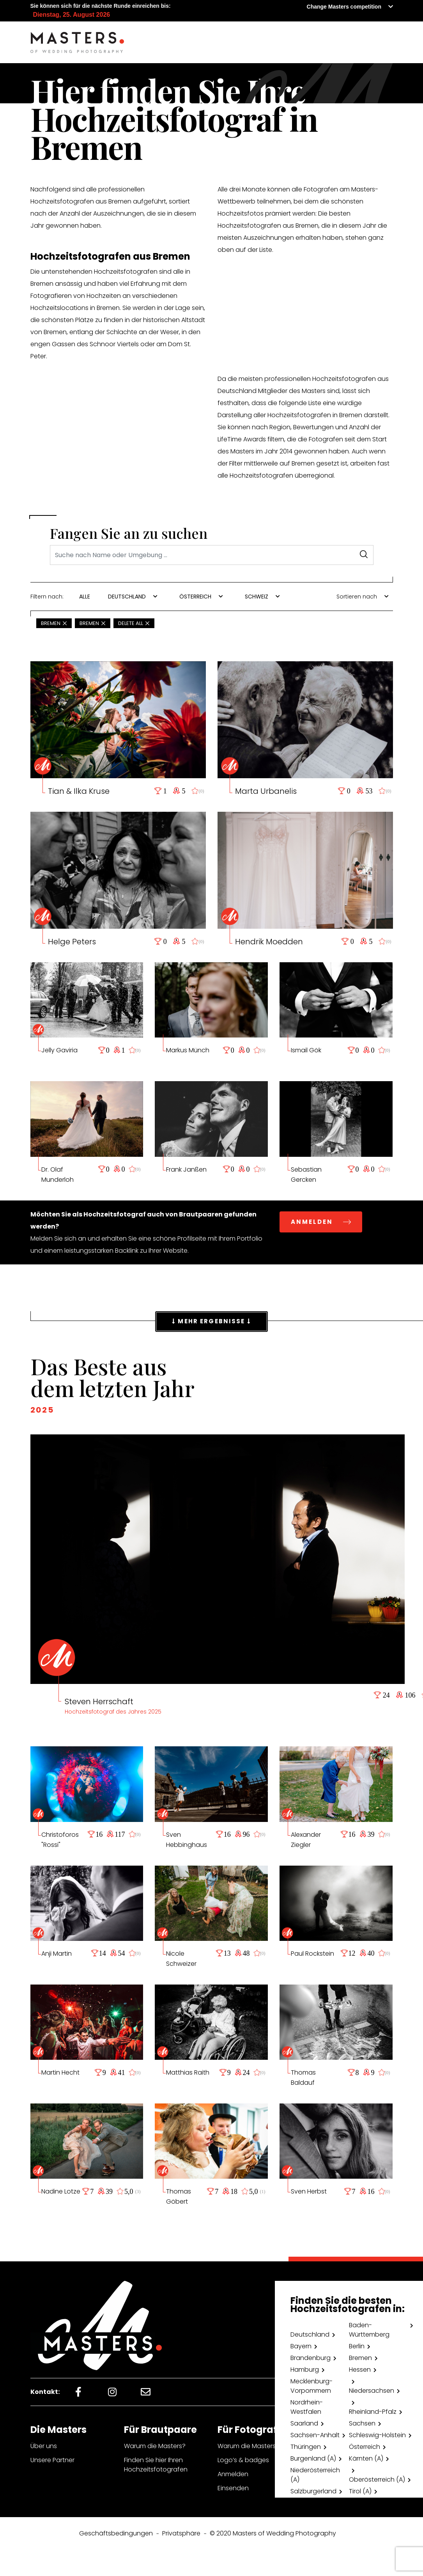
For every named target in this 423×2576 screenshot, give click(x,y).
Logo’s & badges (243, 2460)
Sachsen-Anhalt (315, 2435)
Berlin (357, 2346)
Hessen (360, 2369)
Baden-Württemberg (369, 2330)
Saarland (304, 2423)
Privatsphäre (181, 2533)
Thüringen (305, 2446)
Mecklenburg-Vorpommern (311, 2386)
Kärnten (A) (366, 2458)
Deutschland (309, 2334)
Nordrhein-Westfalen (306, 2407)
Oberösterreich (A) (377, 2479)
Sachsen (362, 2423)
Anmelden (233, 2474)
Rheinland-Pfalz (372, 2411)
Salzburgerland (313, 2491)
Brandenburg (310, 2357)
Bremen (360, 2357)
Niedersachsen (371, 2390)
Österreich (364, 2446)
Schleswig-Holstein (377, 2435)
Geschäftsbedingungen (116, 2533)
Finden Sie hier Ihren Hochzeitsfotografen (156, 2465)
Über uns (43, 2445)
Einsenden (233, 2488)
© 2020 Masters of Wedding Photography (273, 2533)
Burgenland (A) (313, 2458)
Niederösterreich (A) (315, 2475)
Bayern (300, 2346)
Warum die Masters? (155, 2445)
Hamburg (304, 2369)
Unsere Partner (52, 2460)
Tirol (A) (360, 2491)
